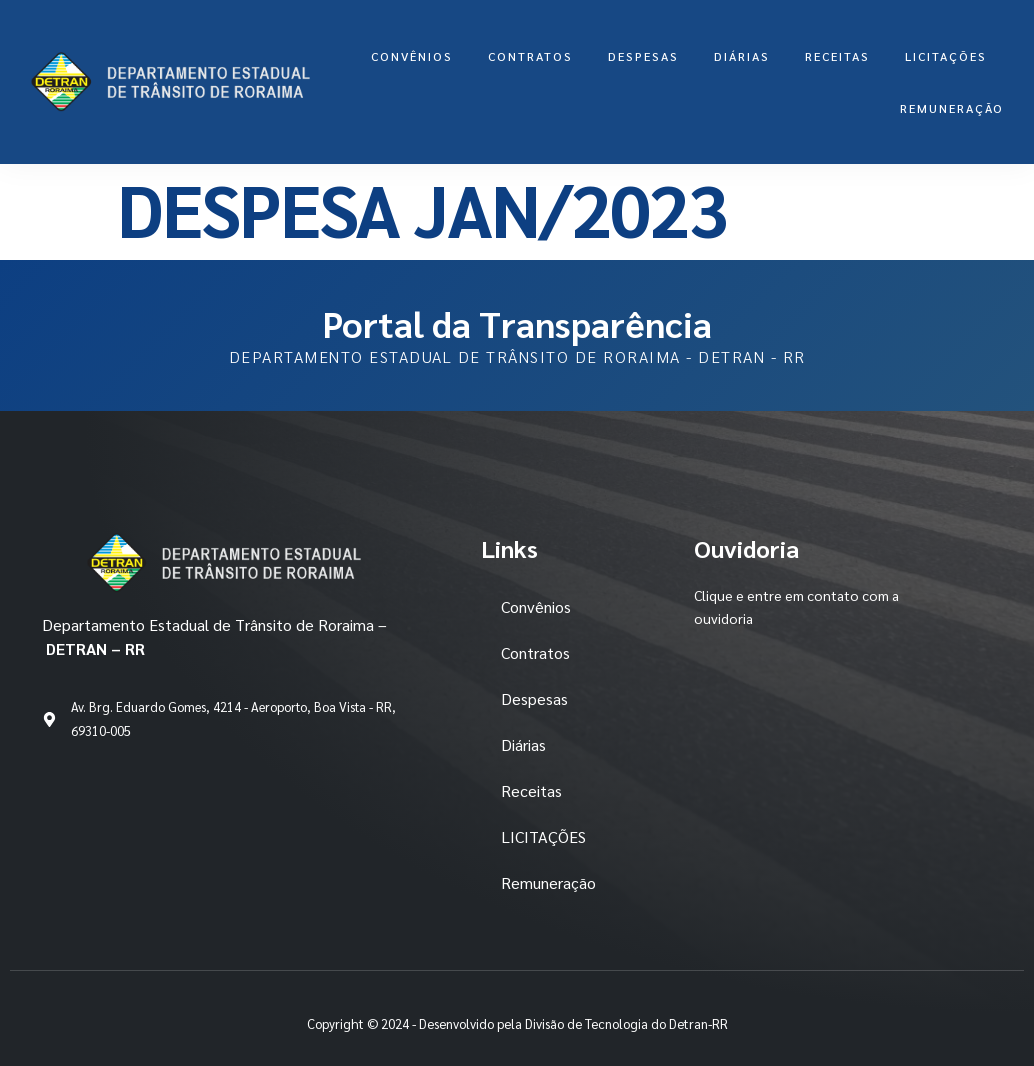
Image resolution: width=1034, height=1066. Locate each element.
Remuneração (952, 108)
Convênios (412, 56)
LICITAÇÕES (946, 56)
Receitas (837, 56)
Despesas (643, 56)
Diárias (742, 56)
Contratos (530, 56)
